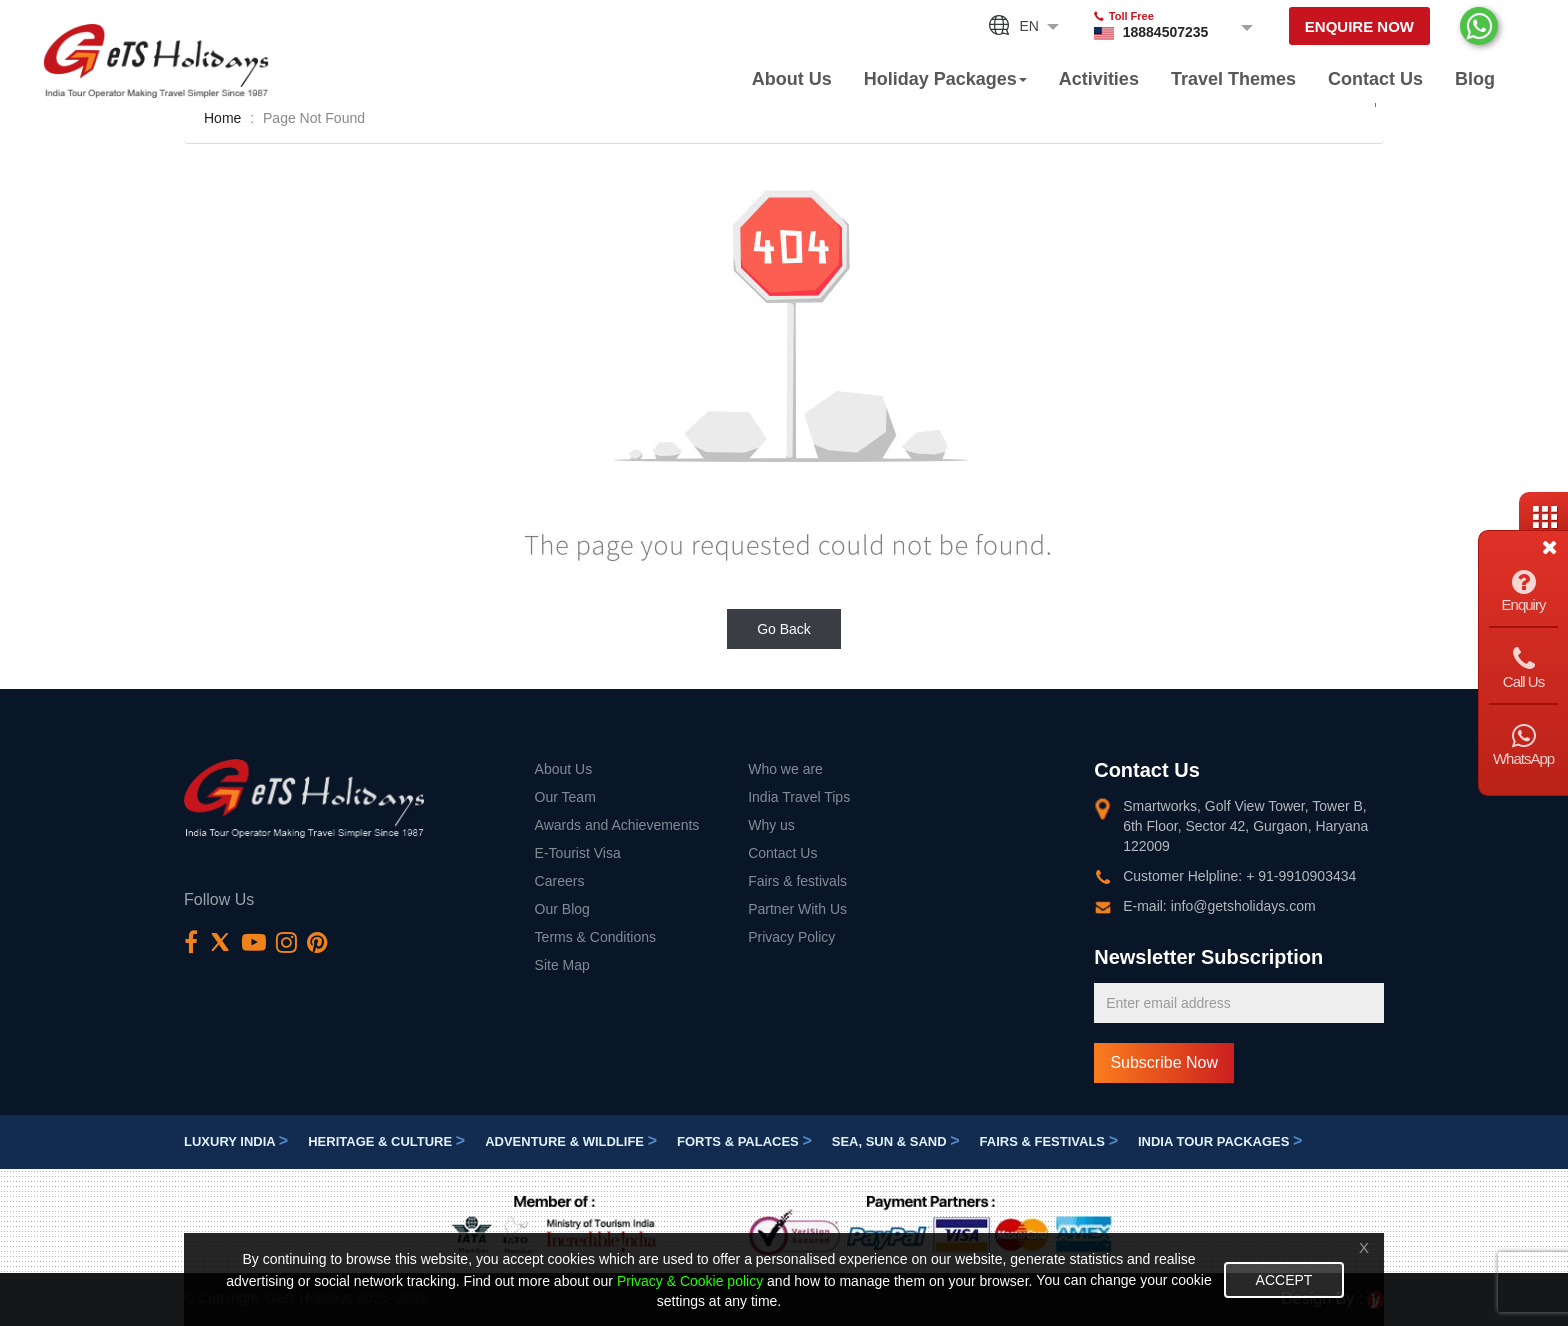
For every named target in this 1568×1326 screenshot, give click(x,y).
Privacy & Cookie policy (690, 1281)
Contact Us (1375, 79)
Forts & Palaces (744, 1141)
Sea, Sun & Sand (896, 1141)
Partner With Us (797, 909)
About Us (792, 79)
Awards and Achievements (617, 825)
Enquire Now (1359, 26)
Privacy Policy (791, 937)
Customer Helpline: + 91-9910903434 (1239, 876)
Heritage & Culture (386, 1141)
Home (222, 118)
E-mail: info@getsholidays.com (1219, 906)
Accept (1284, 1280)
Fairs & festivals (797, 881)
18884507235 (1166, 32)
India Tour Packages (1220, 1141)
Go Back (784, 629)
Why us (771, 825)
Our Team (565, 797)
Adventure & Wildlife (571, 1141)
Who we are (785, 769)
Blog (1475, 79)
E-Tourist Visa (578, 853)
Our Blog (562, 909)
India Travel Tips (799, 797)
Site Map (562, 965)
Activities (1099, 79)
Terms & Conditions (595, 937)
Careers (560, 881)
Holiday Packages (945, 79)
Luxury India (236, 1141)
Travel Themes (1233, 79)
